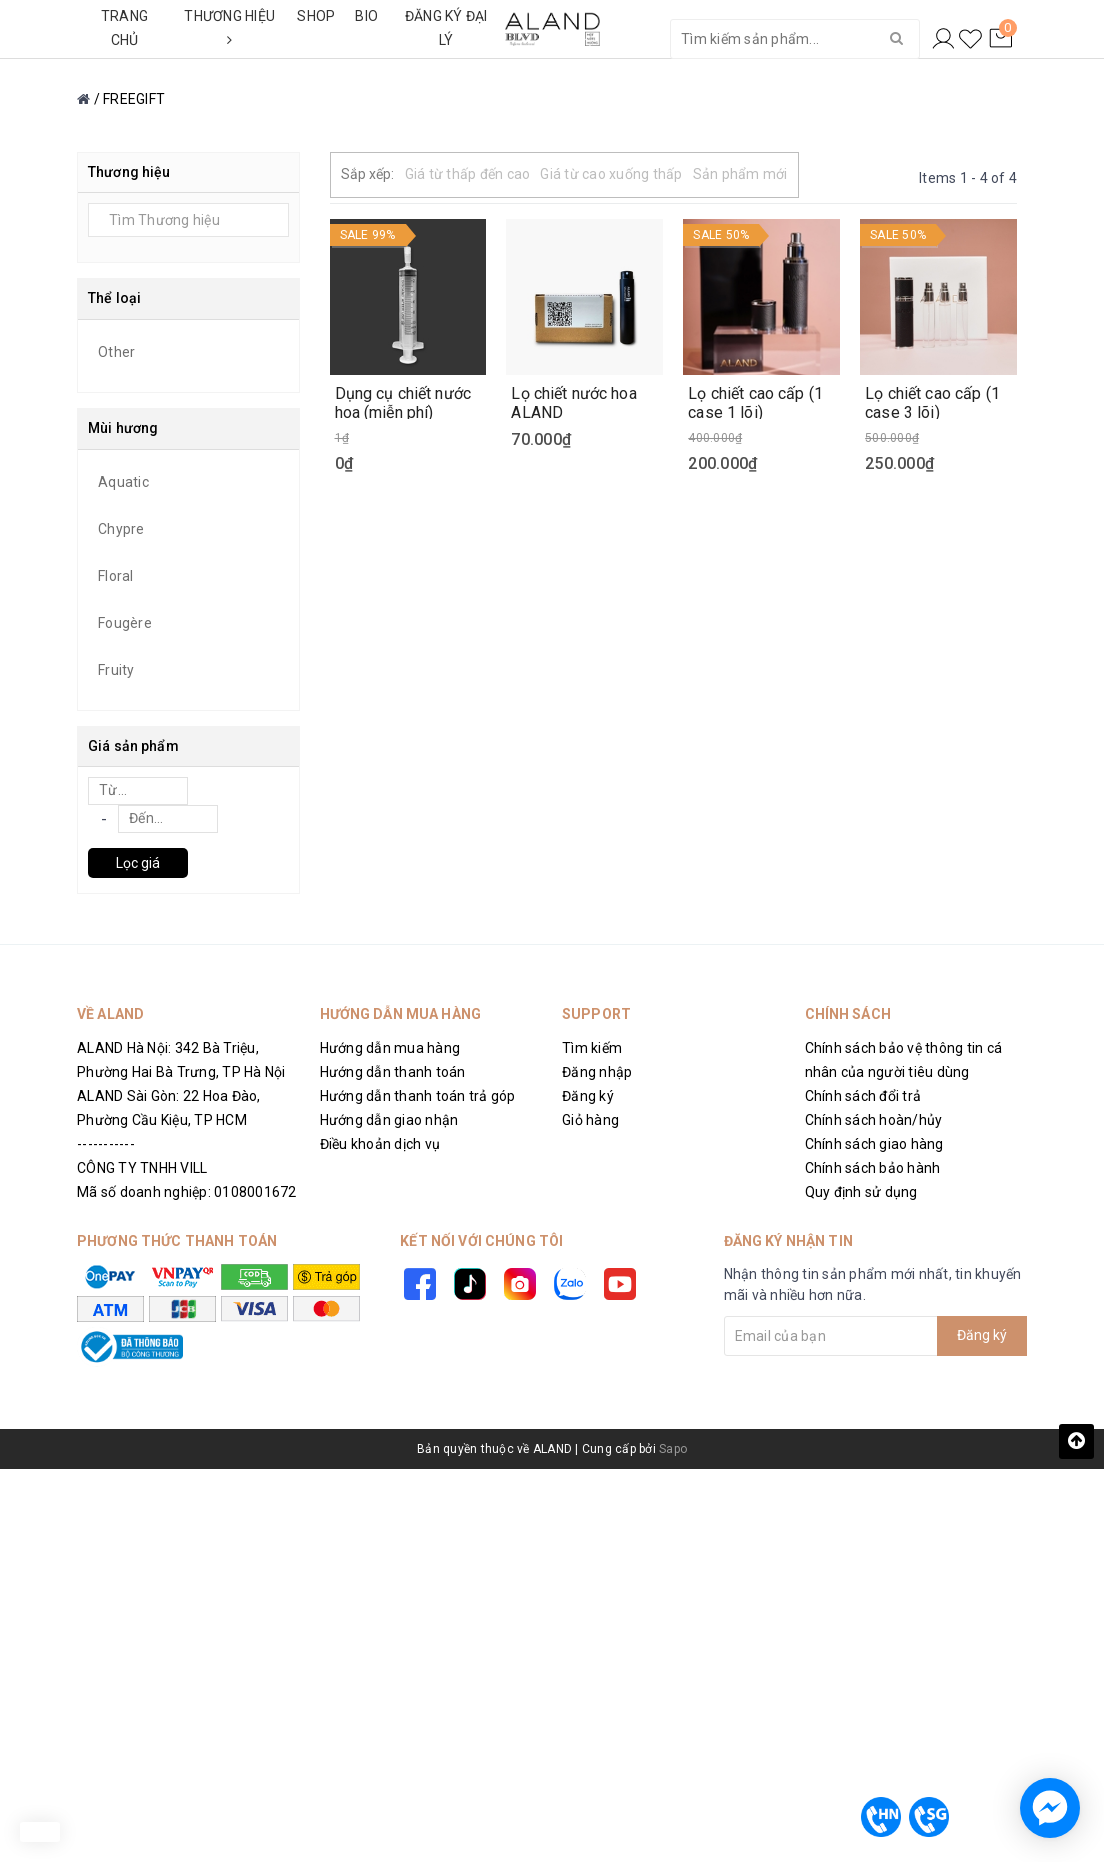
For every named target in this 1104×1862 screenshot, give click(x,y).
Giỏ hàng (590, 1120)
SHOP (316, 16)
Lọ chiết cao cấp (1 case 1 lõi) (755, 402)
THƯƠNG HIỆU (229, 27)
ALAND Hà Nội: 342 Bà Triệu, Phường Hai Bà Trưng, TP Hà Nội (181, 1060)
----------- (106, 1144)
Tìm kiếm (592, 1048)
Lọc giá (138, 863)
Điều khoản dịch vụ (380, 1144)
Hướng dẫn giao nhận (389, 1120)
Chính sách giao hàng (874, 1144)
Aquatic (123, 482)
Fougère (125, 623)
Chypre (121, 529)
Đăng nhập (597, 1072)
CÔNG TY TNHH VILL (142, 1168)
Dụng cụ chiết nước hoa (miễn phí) (403, 402)
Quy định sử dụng (861, 1192)
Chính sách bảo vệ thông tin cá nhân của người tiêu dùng (904, 1060)
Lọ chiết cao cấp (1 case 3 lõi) (932, 402)
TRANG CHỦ (124, 28)
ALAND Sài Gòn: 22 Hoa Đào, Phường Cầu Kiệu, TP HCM (169, 1108)
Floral (116, 576)
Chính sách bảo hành (873, 1168)
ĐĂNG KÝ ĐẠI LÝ (446, 28)
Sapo (673, 1449)
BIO (366, 16)
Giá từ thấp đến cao (468, 174)
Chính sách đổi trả (863, 1096)
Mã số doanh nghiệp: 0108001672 (187, 1192)
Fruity (116, 670)
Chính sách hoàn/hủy (874, 1120)
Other (116, 352)
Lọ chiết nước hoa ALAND (573, 402)
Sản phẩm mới (740, 174)
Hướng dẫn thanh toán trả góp (418, 1096)
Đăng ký (588, 1096)
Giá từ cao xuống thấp (611, 174)
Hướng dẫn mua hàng (390, 1048)
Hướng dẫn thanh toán (393, 1072)
